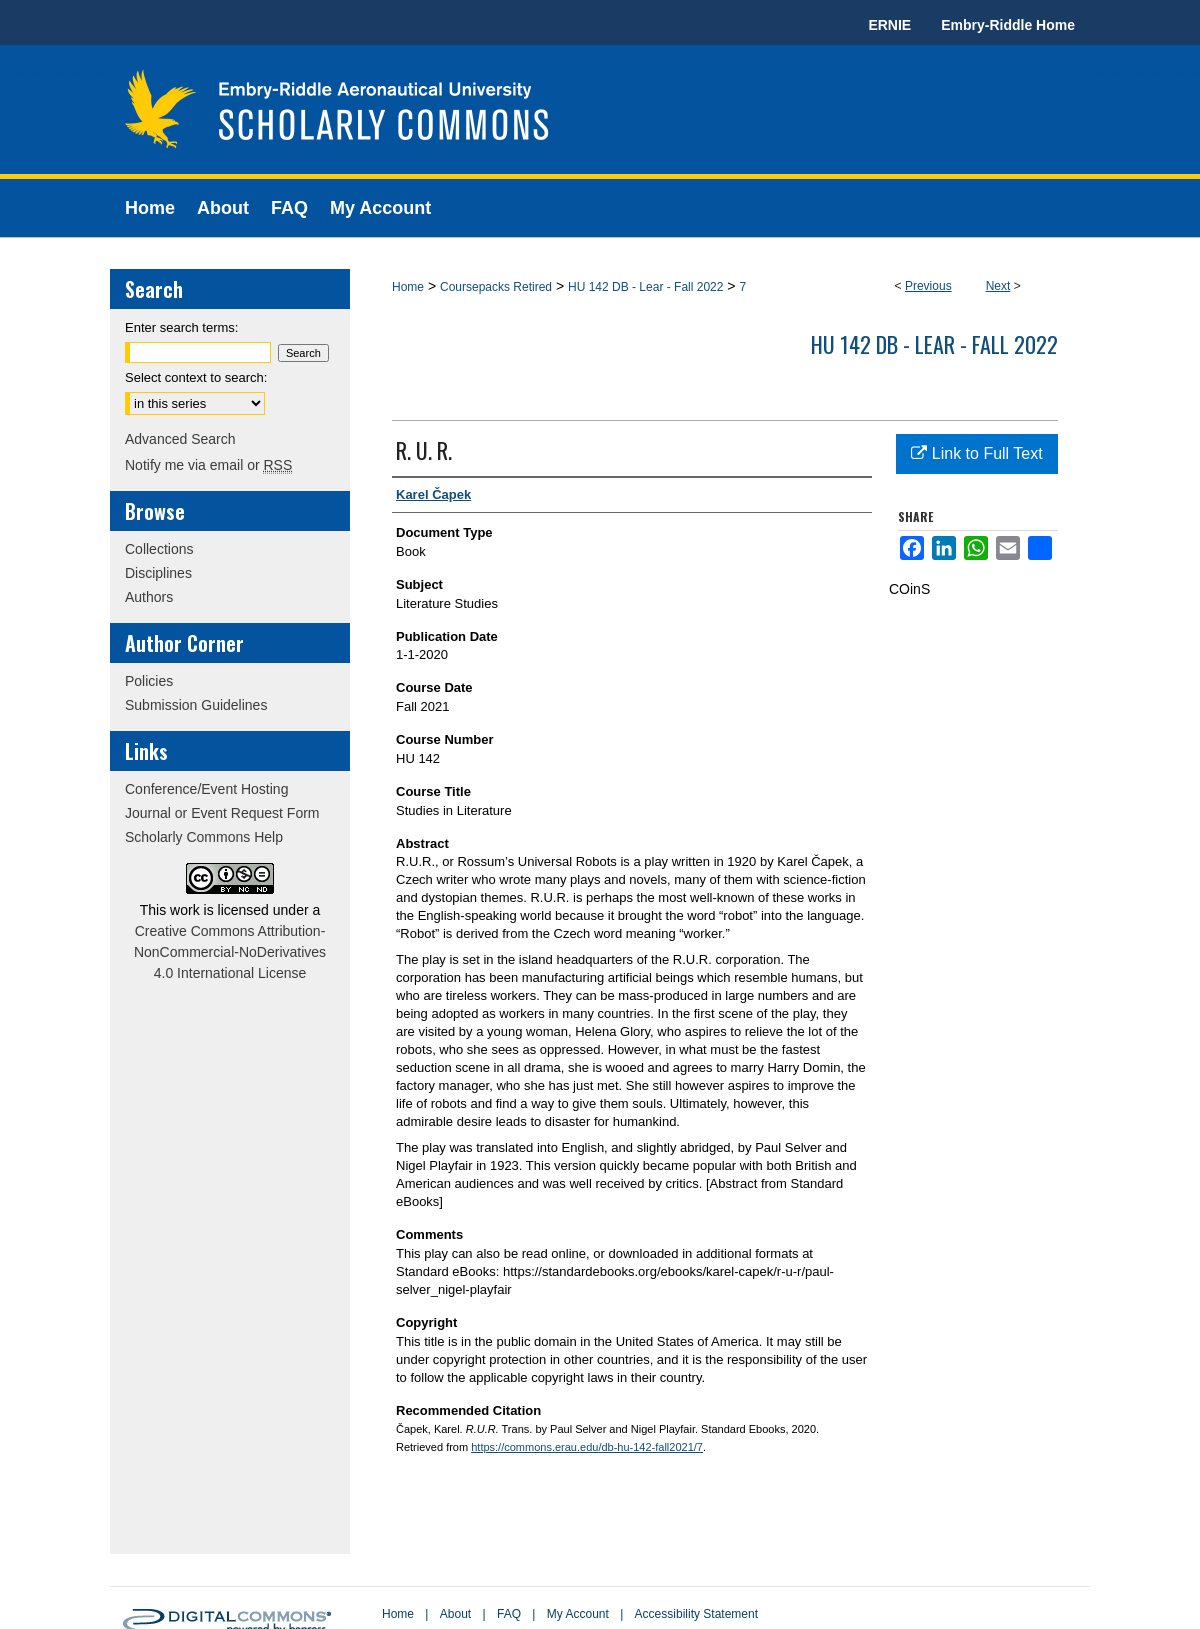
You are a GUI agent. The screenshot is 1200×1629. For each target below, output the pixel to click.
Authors (149, 597)
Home (408, 287)
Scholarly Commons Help (204, 837)
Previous (928, 286)
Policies (149, 681)
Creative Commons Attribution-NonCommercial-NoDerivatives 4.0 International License (230, 952)
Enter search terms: (181, 327)
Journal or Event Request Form (222, 813)
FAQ (509, 1614)
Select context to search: (196, 377)
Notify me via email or (208, 465)
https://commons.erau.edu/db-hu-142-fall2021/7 (587, 1447)
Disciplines (158, 573)
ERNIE (889, 25)
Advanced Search (180, 439)
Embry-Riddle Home (1008, 25)
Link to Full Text (976, 453)
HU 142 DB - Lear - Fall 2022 (645, 287)
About (455, 1614)
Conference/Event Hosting (206, 789)
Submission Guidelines (196, 705)
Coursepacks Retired (496, 287)
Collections (159, 549)
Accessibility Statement (696, 1614)
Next (998, 286)
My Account (578, 1614)
